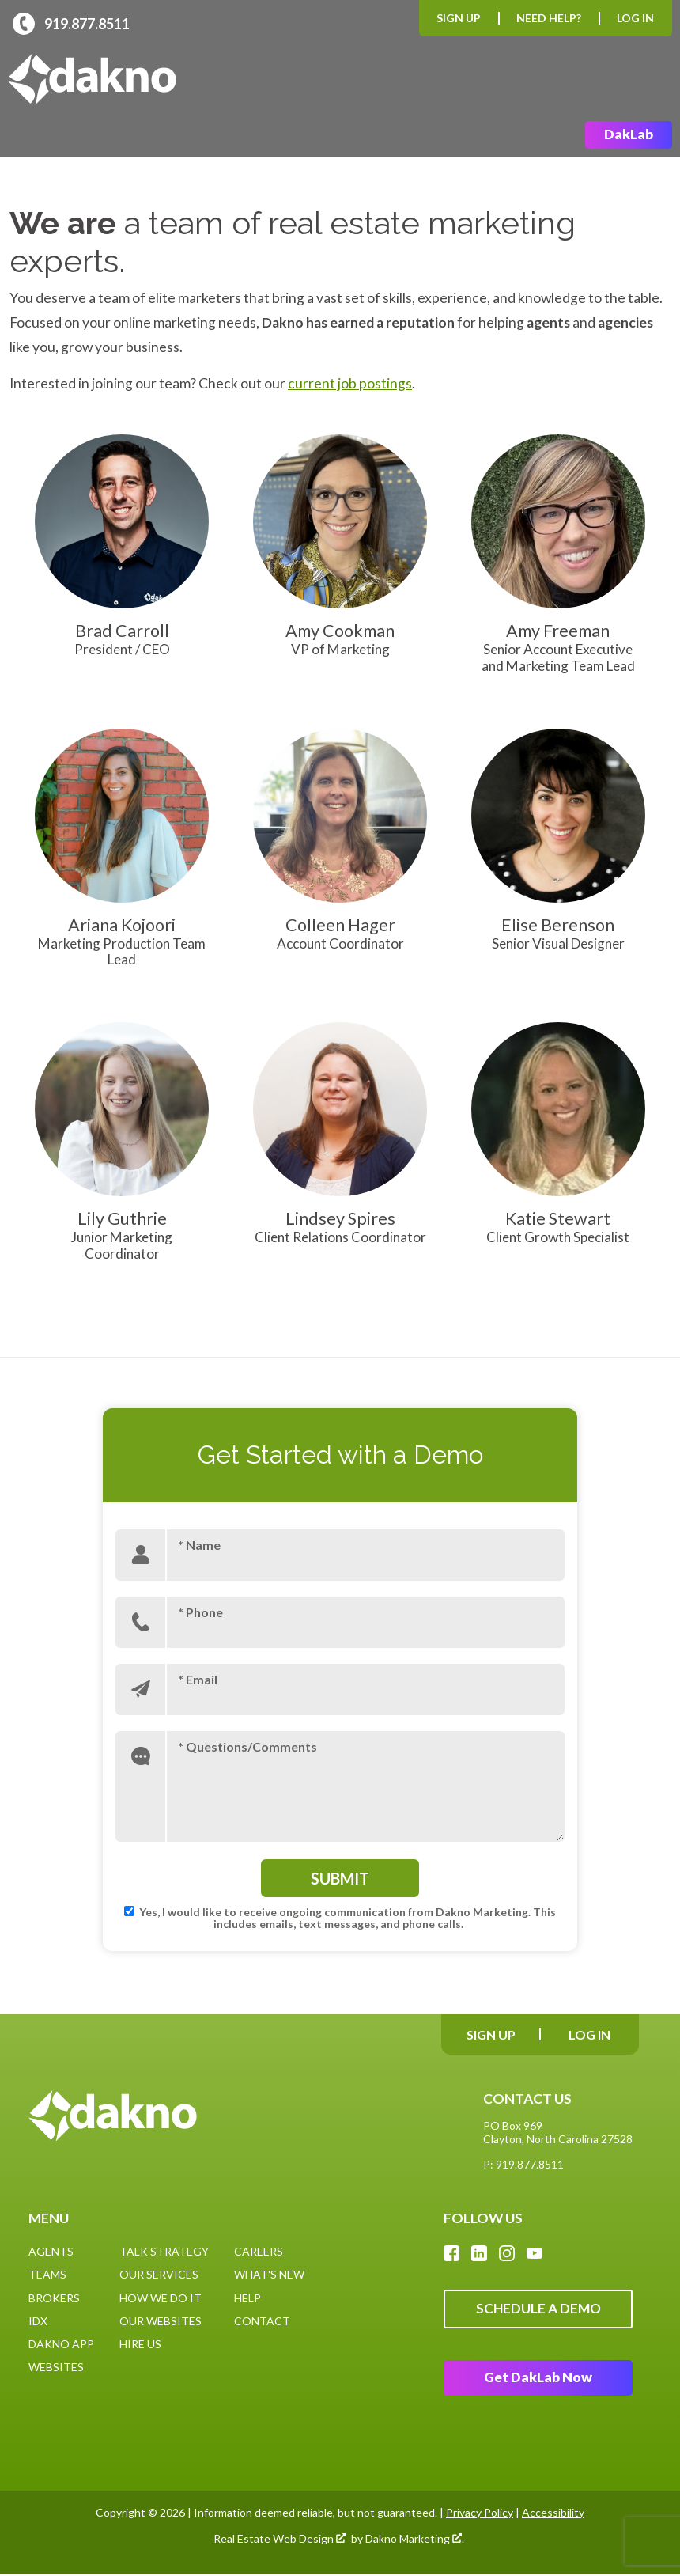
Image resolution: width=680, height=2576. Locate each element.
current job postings (350, 384)
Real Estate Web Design (279, 2540)
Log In (635, 18)
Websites (56, 2367)
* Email (197, 1679)
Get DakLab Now (538, 2379)
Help (247, 2298)
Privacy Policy (479, 2514)
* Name (199, 1544)
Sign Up (458, 18)
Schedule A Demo (538, 2309)
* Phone (200, 1611)
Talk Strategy (164, 2252)
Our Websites (160, 2321)
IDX (37, 2321)
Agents (51, 2252)
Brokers (54, 2298)
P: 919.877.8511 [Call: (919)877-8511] (523, 2165)
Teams (47, 2275)
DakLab (628, 135)
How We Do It (160, 2298)
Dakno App (61, 2344)
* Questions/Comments (247, 1746)
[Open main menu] (653, 80)
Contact (262, 2321)
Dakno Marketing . (414, 2540)
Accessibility (553, 2514)
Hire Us (140, 2344)
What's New (269, 2275)
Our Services (158, 2275)
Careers (258, 2252)
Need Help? (548, 18)
